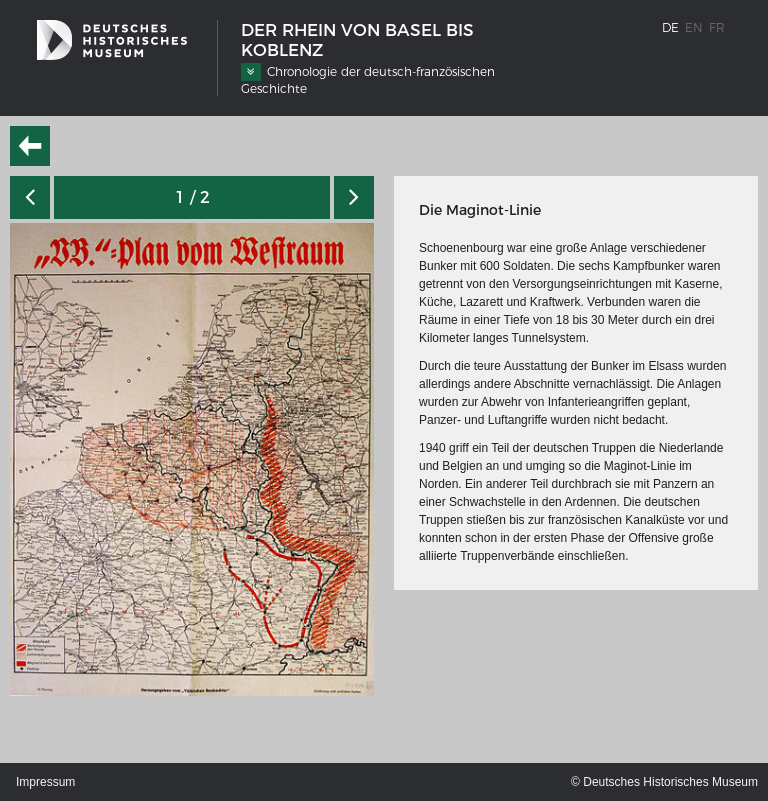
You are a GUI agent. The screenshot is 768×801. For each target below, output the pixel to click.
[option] (192, 459)
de (670, 27)
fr (717, 27)
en (694, 27)
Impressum (45, 782)
